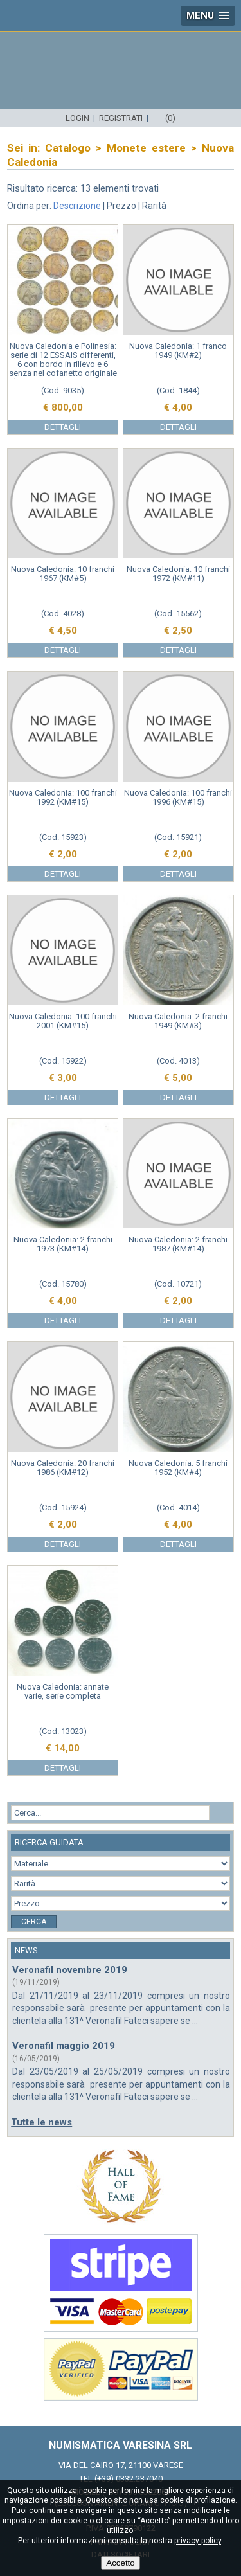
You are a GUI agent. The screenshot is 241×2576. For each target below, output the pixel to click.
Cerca (33, 1921)
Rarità (154, 206)
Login (77, 118)
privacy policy (197, 2540)
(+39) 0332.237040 (128, 2478)
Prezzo (121, 206)
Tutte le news (41, 2122)
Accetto (120, 2563)
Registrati (121, 118)
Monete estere (146, 147)
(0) (170, 118)
